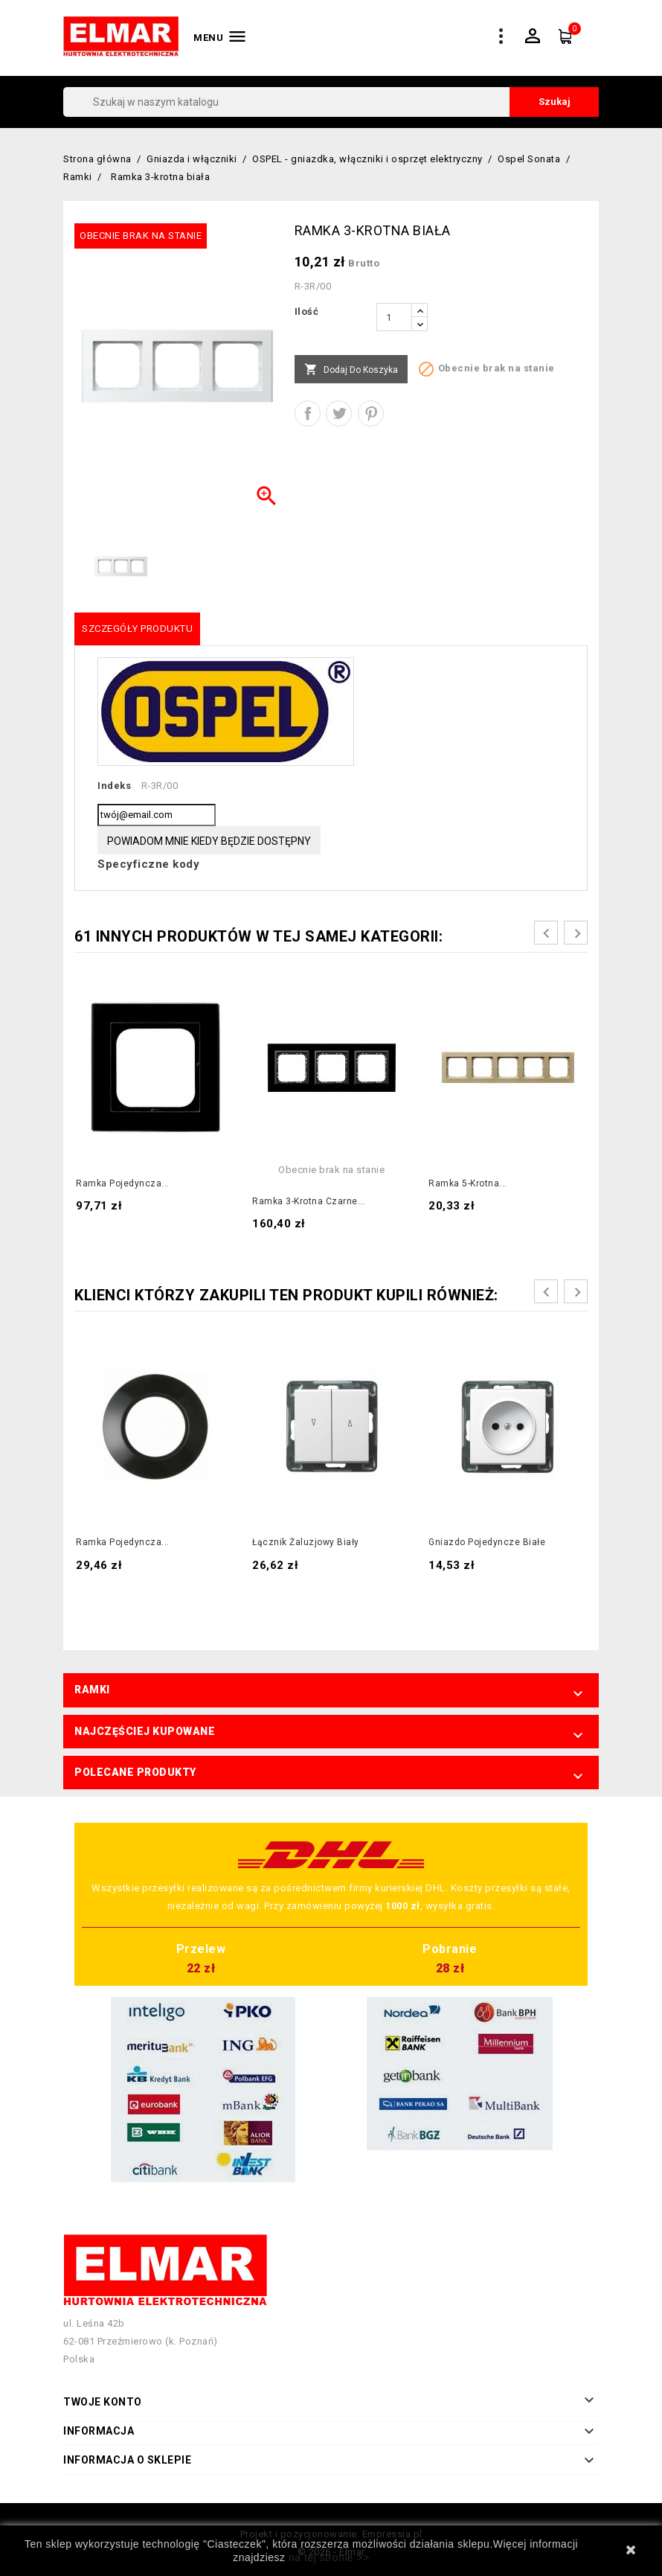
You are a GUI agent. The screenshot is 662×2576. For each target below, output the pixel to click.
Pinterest (371, 413)
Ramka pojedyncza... (123, 1183)
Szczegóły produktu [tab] (137, 628)
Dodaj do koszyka (351, 369)
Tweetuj (339, 413)
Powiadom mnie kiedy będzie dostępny (209, 841)
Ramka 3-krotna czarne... (308, 1201)
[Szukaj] (331, 102)
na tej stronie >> (329, 2557)
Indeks (114, 785)
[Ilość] (394, 317)
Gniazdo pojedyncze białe (486, 1542)
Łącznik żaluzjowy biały (305, 1542)
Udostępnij (307, 413)
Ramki (92, 1690)
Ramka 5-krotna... (467, 1183)
